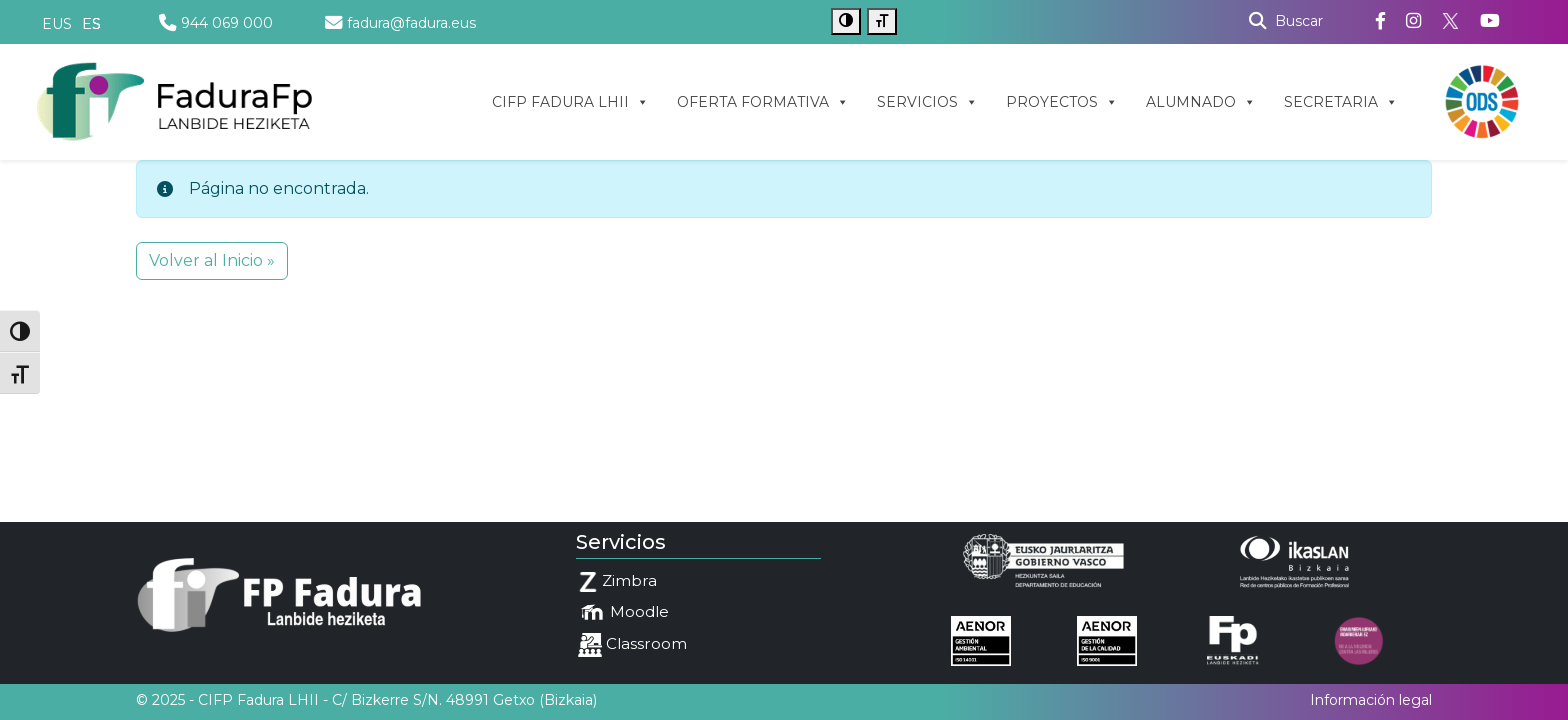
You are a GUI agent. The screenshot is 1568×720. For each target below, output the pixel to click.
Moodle (623, 613)
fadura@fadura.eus (400, 23)
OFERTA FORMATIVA (763, 102)
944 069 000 (216, 23)
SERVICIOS (927, 102)
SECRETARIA (1341, 102)
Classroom (632, 645)
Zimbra (617, 581)
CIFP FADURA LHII (570, 102)
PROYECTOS (1062, 102)
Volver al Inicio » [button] (212, 260)
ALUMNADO (1201, 102)
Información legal (1371, 700)
